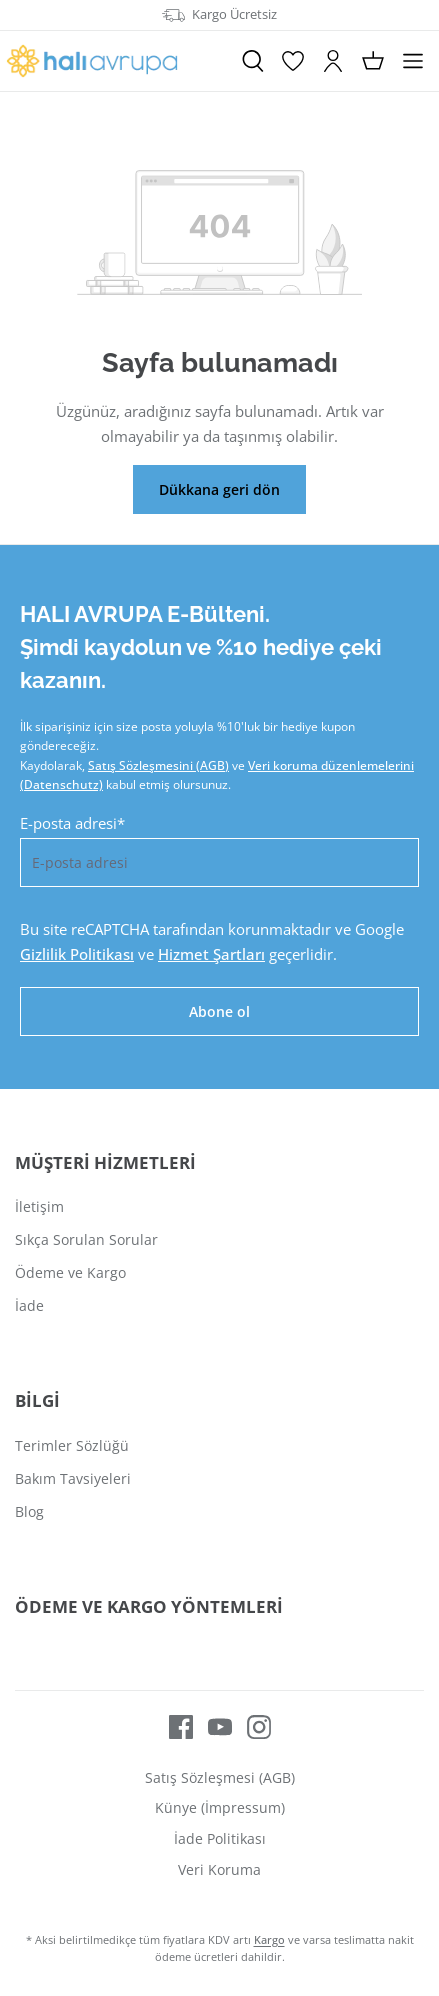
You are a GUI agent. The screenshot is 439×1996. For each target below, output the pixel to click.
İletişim (39, 1206)
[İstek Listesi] (293, 61)
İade (29, 1305)
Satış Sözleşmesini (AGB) (158, 765)
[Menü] (413, 61)
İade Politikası (220, 1838)
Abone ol (219, 1011)
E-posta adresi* (72, 823)
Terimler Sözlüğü (72, 1445)
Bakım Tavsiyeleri (73, 1478)
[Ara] (253, 61)
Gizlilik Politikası (77, 954)
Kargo (269, 1939)
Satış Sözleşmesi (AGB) (220, 1777)
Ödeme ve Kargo (70, 1272)
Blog (29, 1511)
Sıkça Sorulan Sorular (86, 1239)
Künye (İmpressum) (220, 1807)
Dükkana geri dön (219, 489)
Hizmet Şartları (211, 954)
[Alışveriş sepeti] (373, 61)
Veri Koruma (219, 1869)
